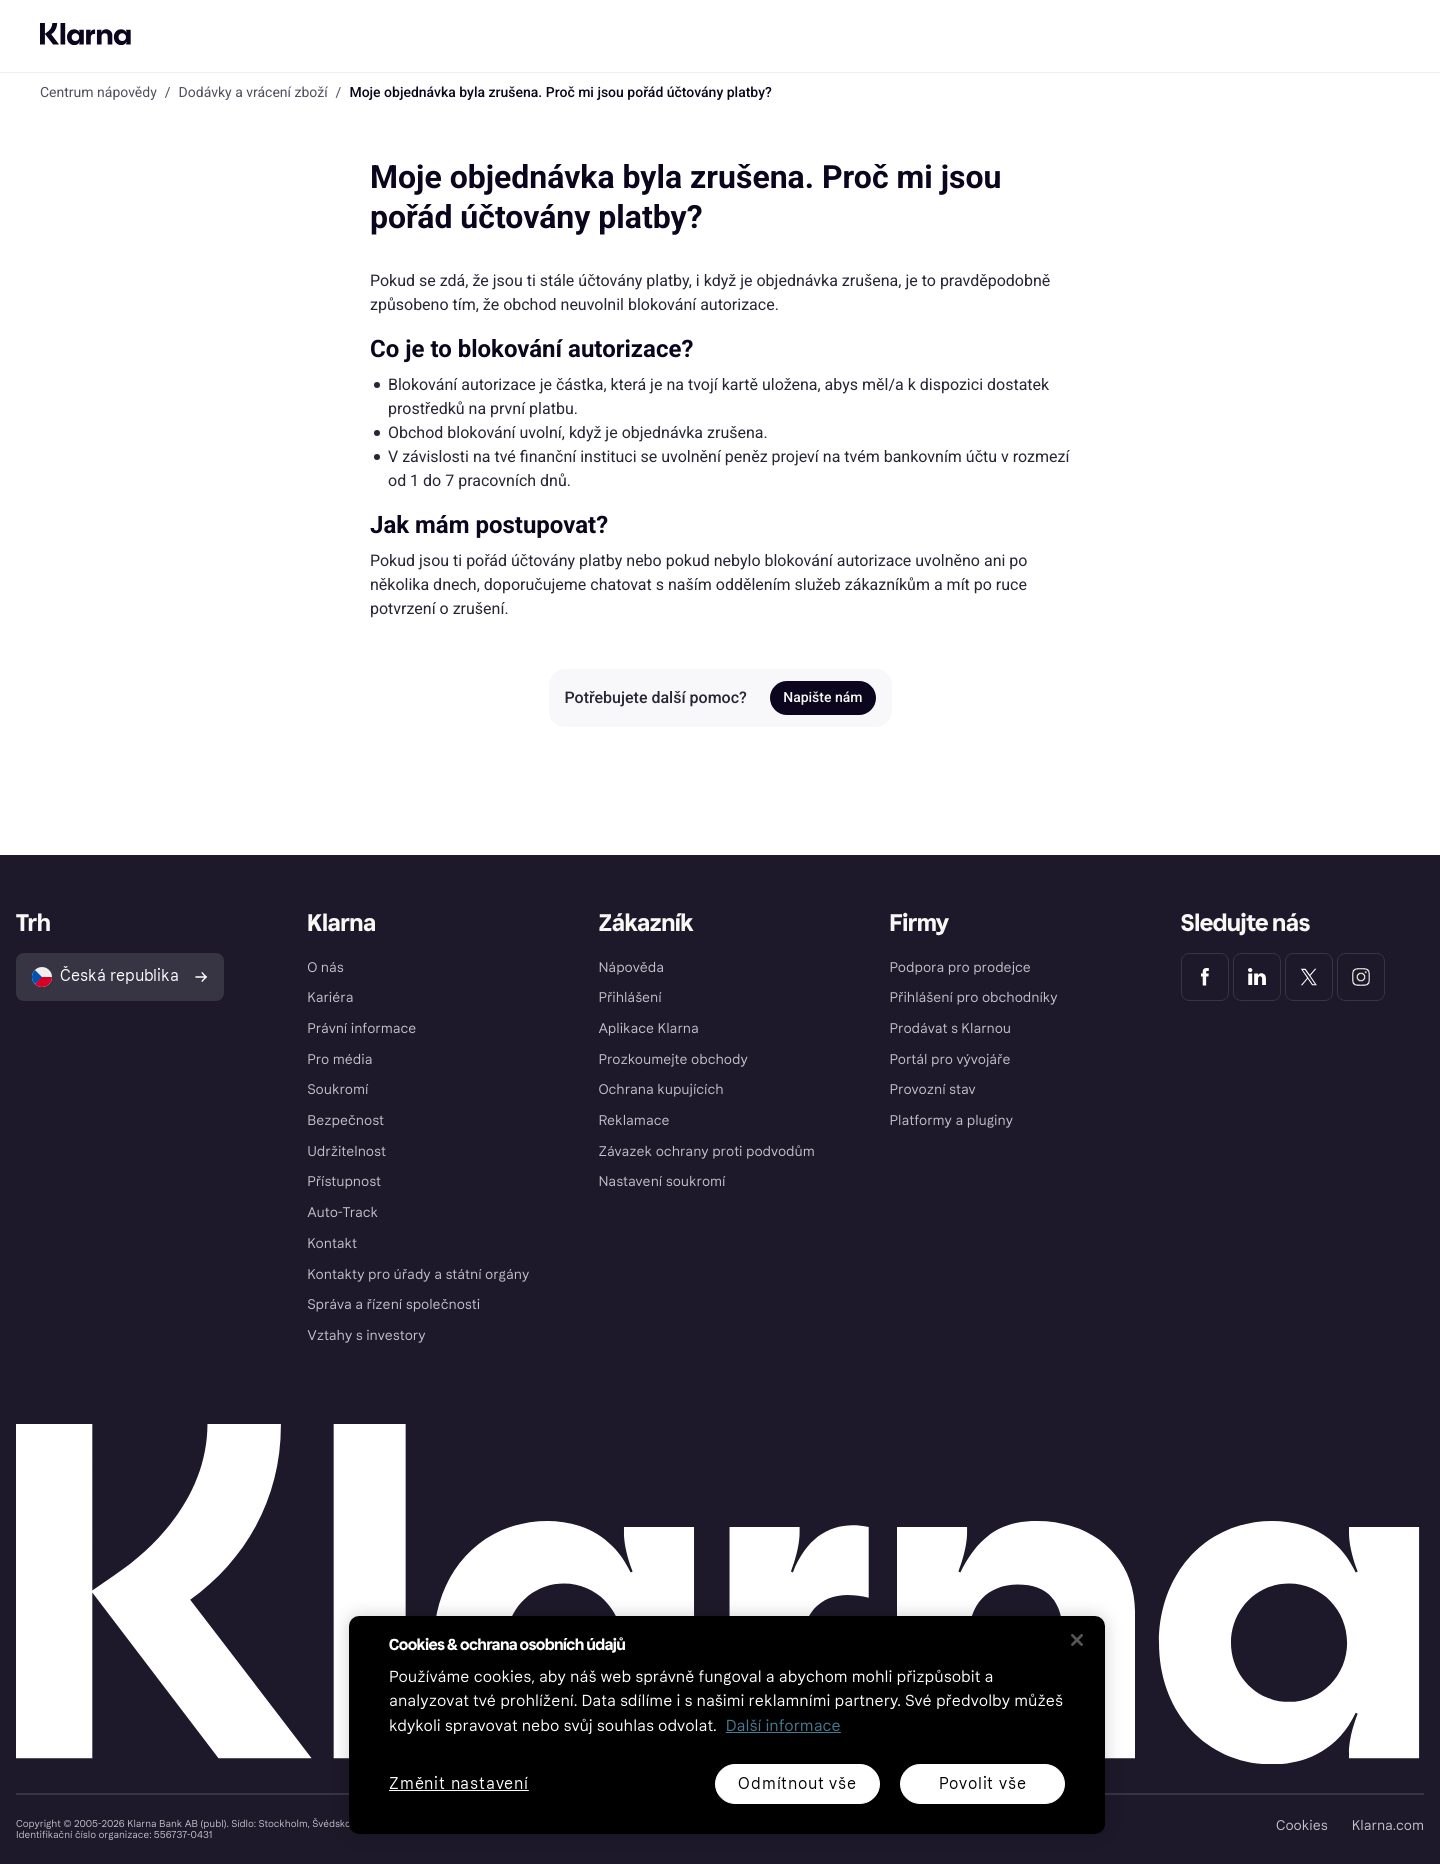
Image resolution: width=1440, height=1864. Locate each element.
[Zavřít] (1077, 1640)
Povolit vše (983, 1783)
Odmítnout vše (797, 1783)
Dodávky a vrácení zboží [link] (253, 93)
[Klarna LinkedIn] (1257, 977)
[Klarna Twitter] (1309, 977)
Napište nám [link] (822, 698)
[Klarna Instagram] (1361, 977)
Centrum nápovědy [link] (98, 93)
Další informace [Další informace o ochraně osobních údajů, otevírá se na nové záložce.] (783, 1726)
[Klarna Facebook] (1205, 977)
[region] (727, 1725)
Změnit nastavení (459, 1784)
